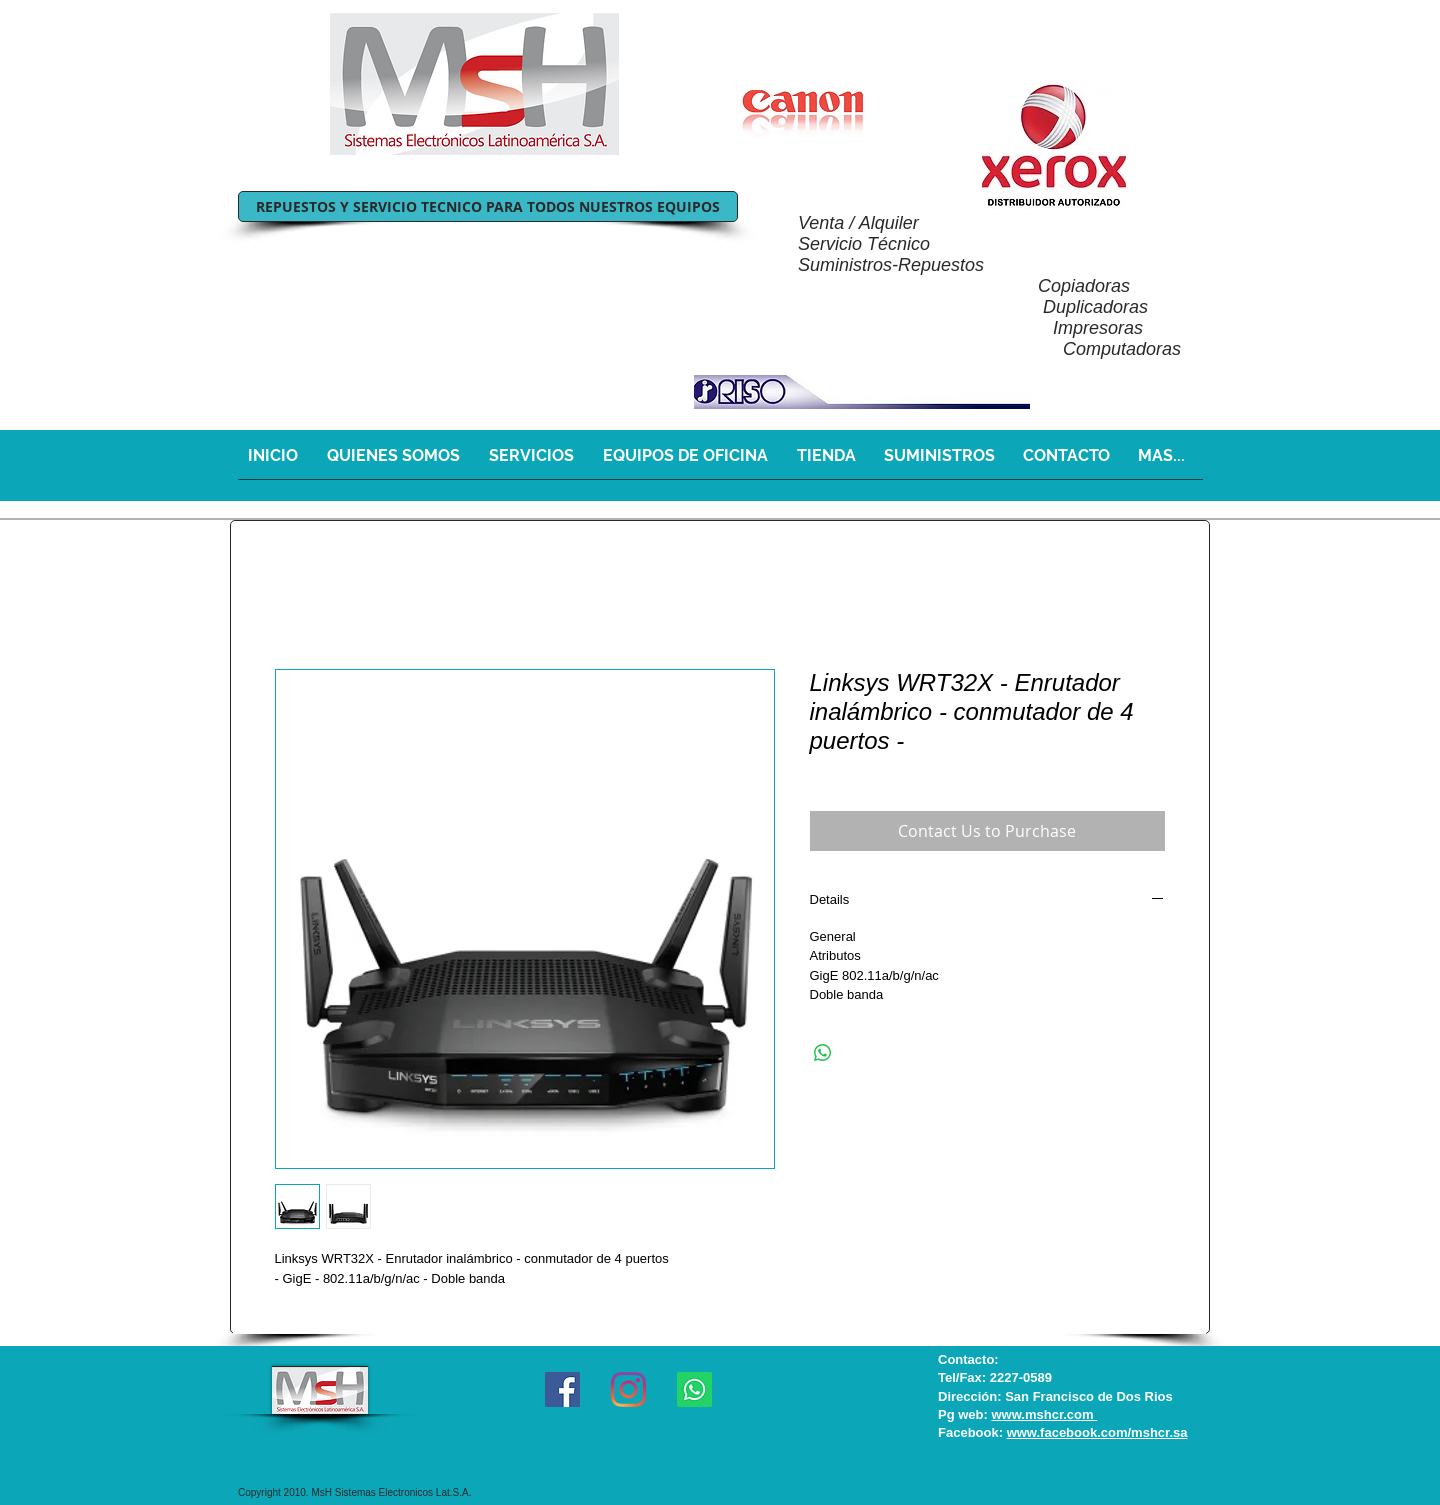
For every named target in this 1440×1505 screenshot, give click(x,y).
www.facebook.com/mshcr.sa (1097, 1432)
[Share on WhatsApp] (823, 1053)
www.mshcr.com (1044, 1414)
